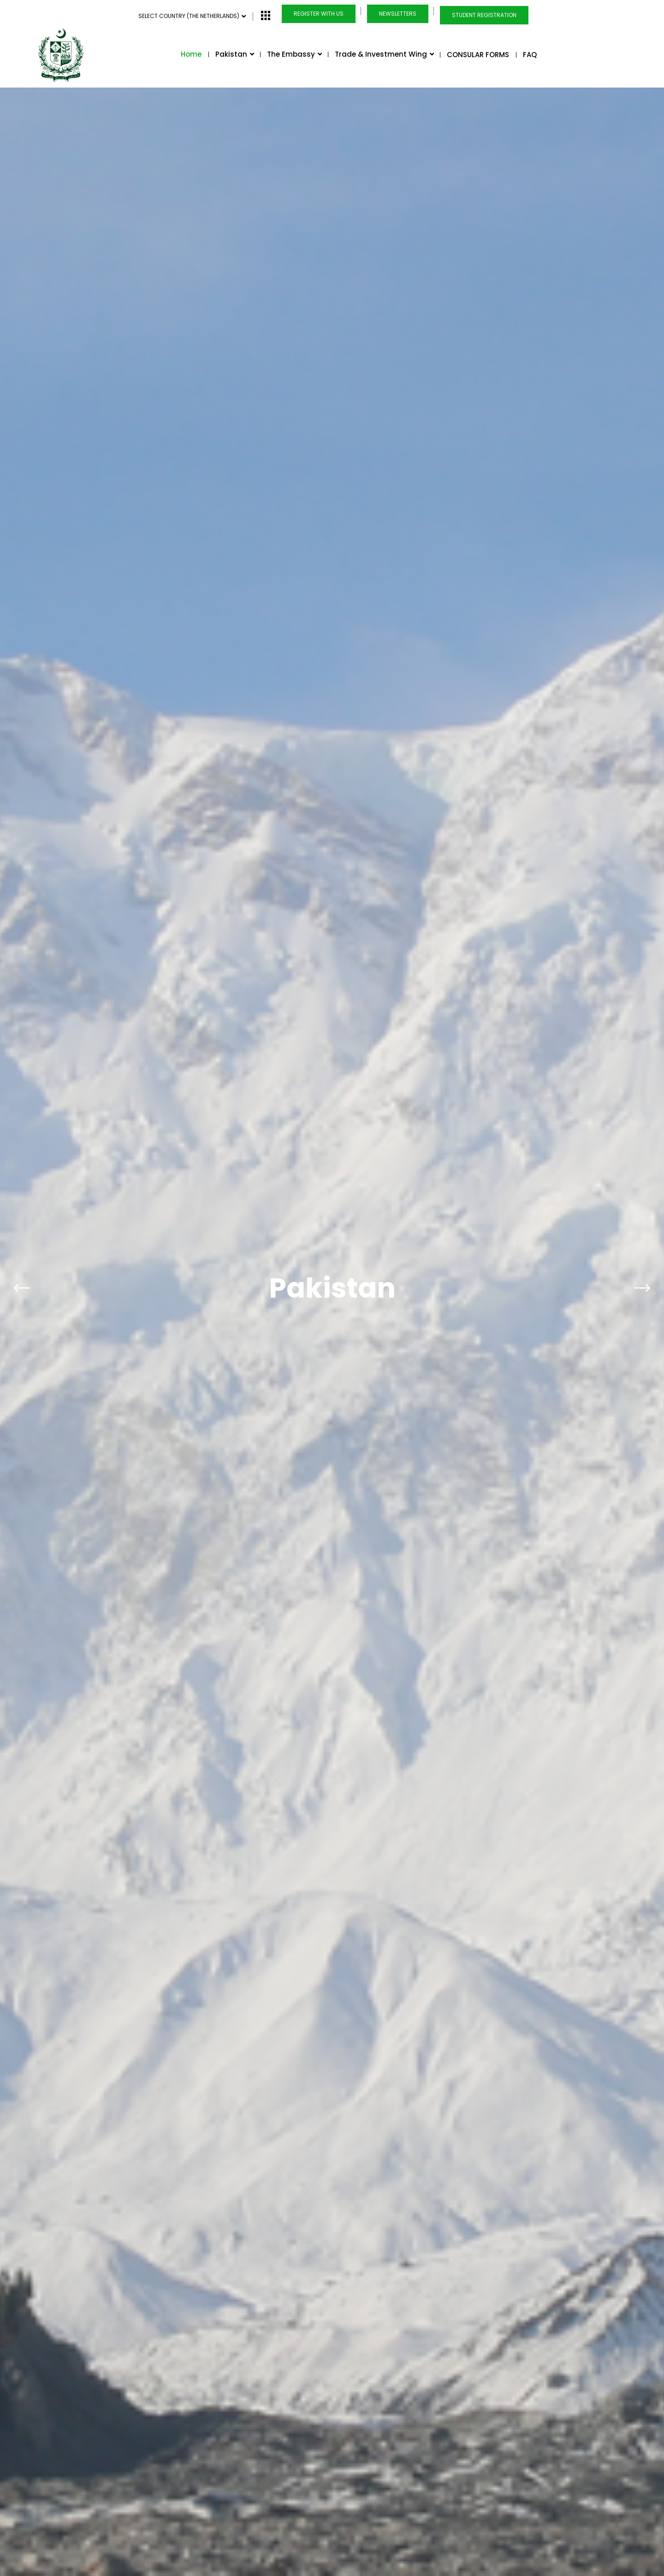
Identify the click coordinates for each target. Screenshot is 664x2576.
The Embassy (294, 54)
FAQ (530, 54)
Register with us (319, 14)
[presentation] (22, 1248)
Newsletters (397, 14)
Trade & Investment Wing (384, 54)
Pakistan (234, 54)
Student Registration (484, 15)
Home (191, 54)
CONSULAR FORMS (478, 54)
